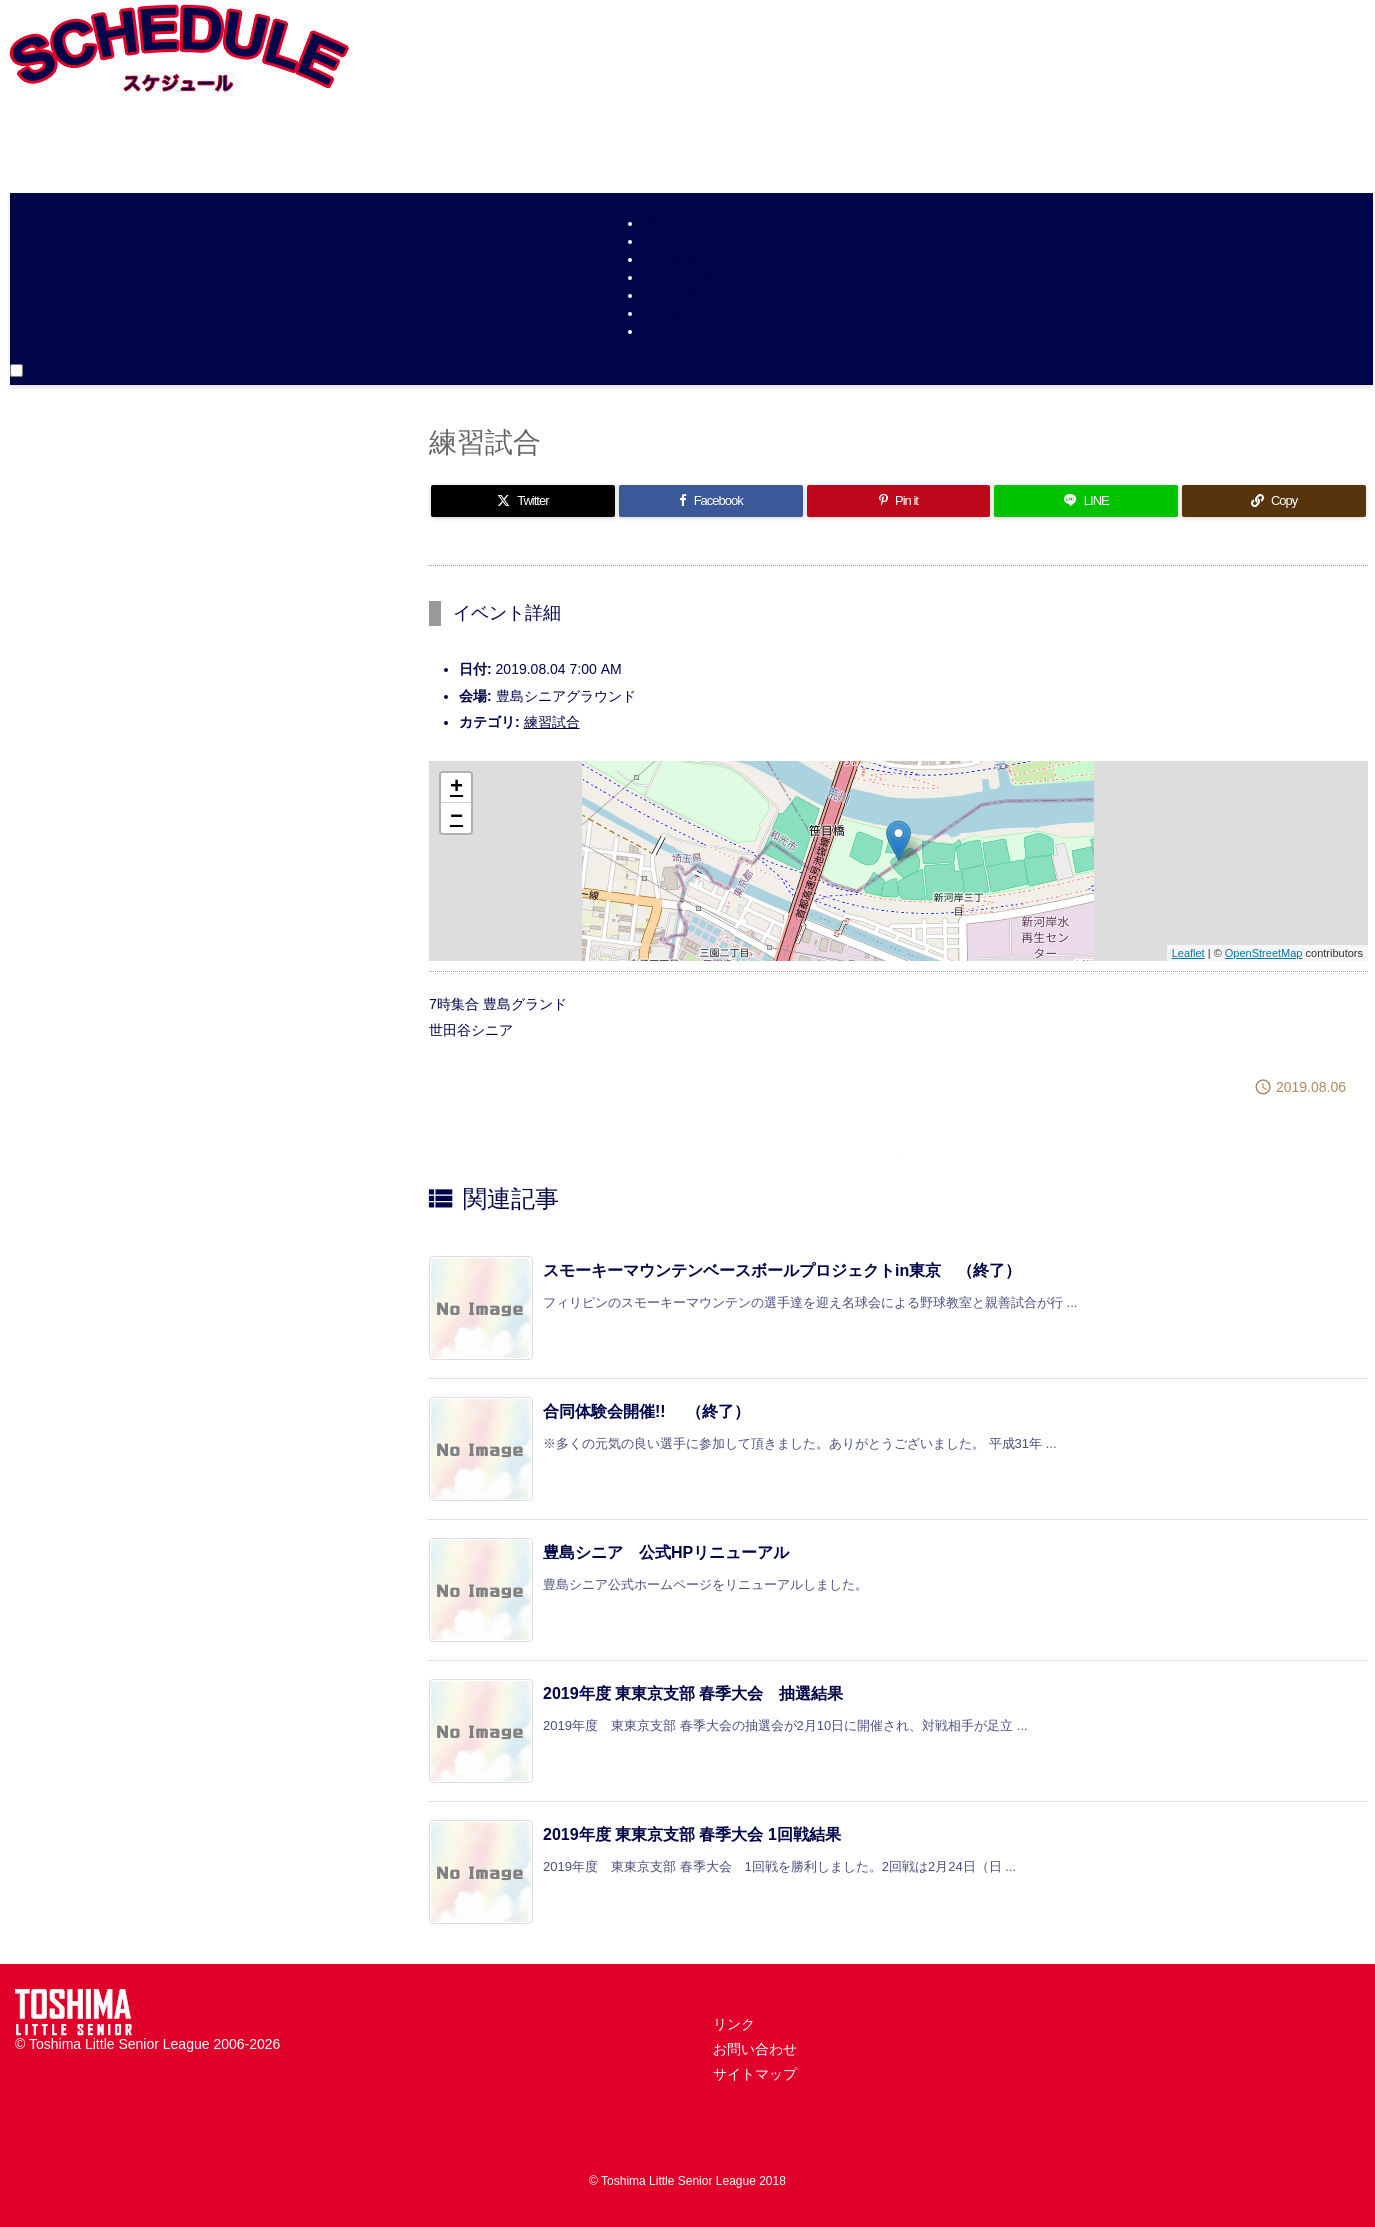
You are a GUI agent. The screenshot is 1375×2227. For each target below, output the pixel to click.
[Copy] (1274, 501)
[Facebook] (711, 501)
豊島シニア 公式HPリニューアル (666, 1552)
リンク (734, 2024)
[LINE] (1086, 501)
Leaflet (1188, 953)
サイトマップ (755, 2074)
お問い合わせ (755, 2049)
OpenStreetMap (1264, 953)
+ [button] (456, 788)
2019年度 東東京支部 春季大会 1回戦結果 (692, 1834)
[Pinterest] (899, 501)
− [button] (456, 818)
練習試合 (552, 722)
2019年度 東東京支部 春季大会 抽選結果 (693, 1693)
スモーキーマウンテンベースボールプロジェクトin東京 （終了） (782, 1270)
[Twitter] (523, 501)
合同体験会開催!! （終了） (646, 1411)
